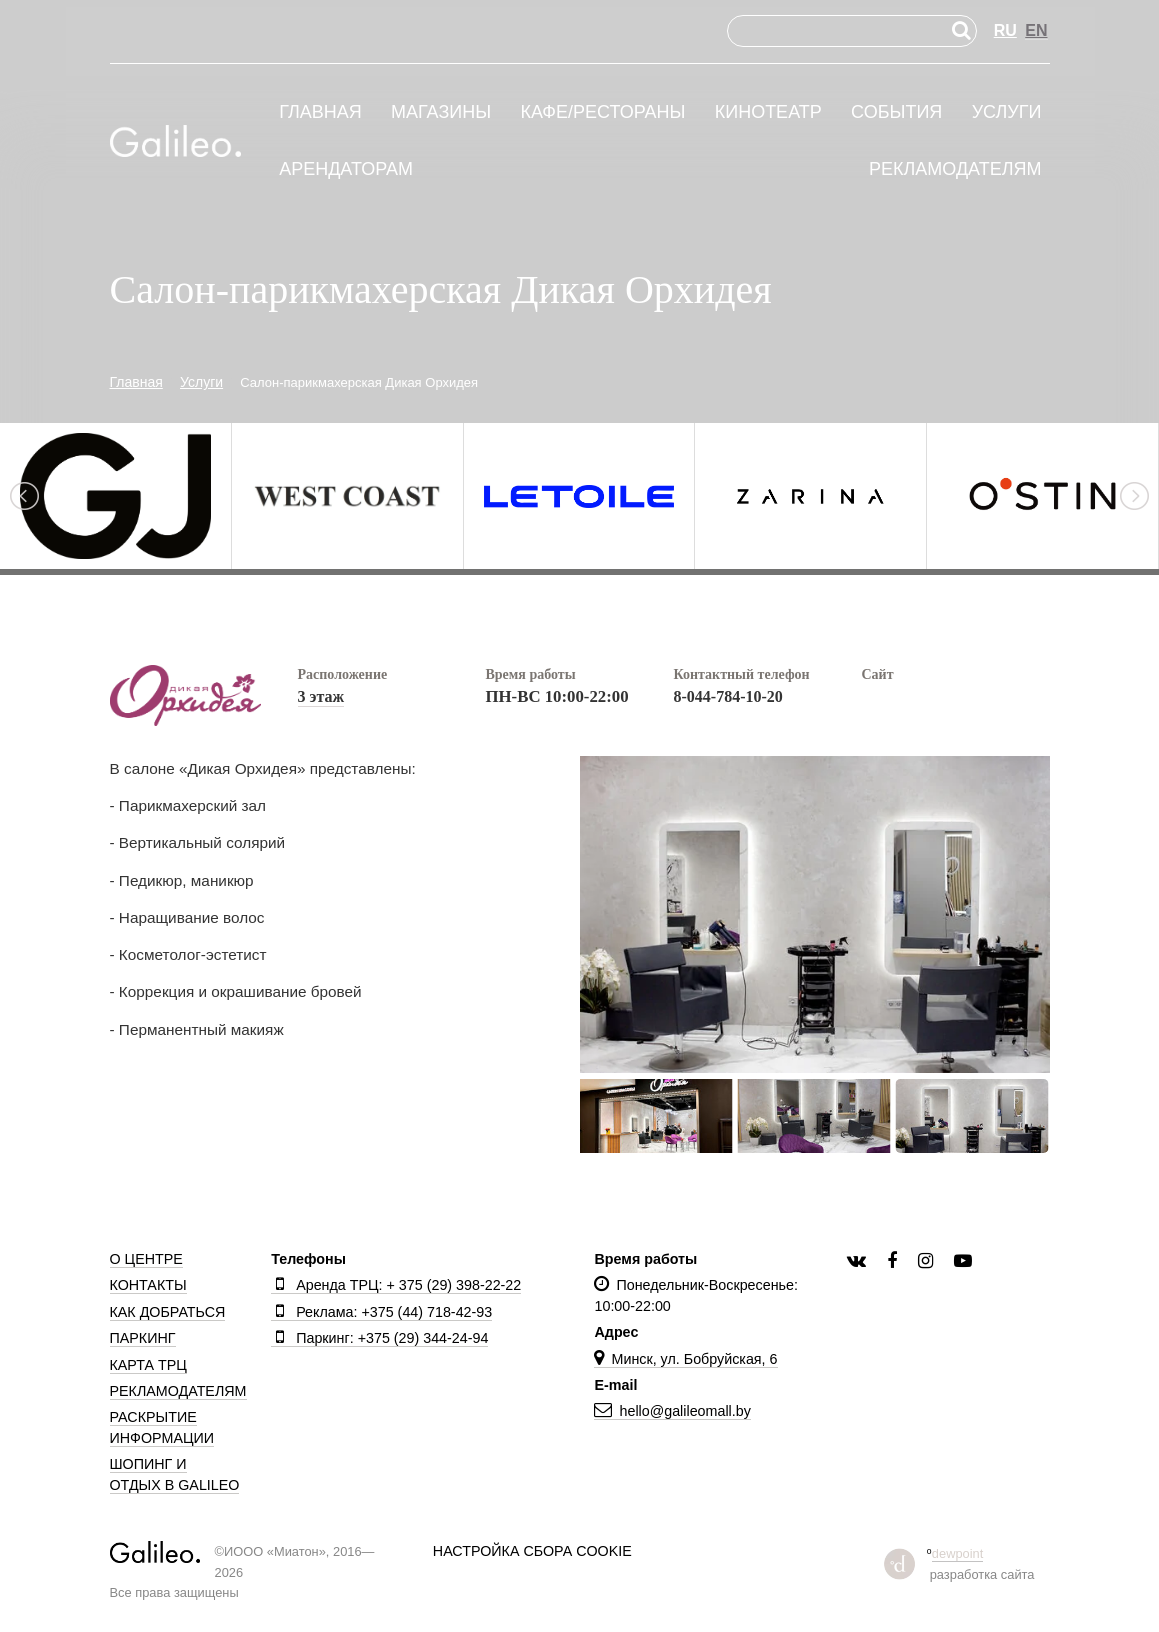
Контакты (148, 1285)
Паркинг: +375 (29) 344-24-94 (379, 1338)
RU (1005, 30)
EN (1036, 30)
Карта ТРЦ (148, 1365)
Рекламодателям (955, 169)
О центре (146, 1259)
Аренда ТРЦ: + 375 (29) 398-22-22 (396, 1285)
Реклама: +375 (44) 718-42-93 (381, 1312)
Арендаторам (346, 169)
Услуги (1007, 112)
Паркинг (143, 1338)
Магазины (441, 112)
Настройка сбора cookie (532, 1551)
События (896, 112)
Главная (320, 112)
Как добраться (168, 1312)
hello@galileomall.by (672, 1411)
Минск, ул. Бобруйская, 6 (685, 1359)
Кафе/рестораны (602, 112)
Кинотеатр (768, 112)
